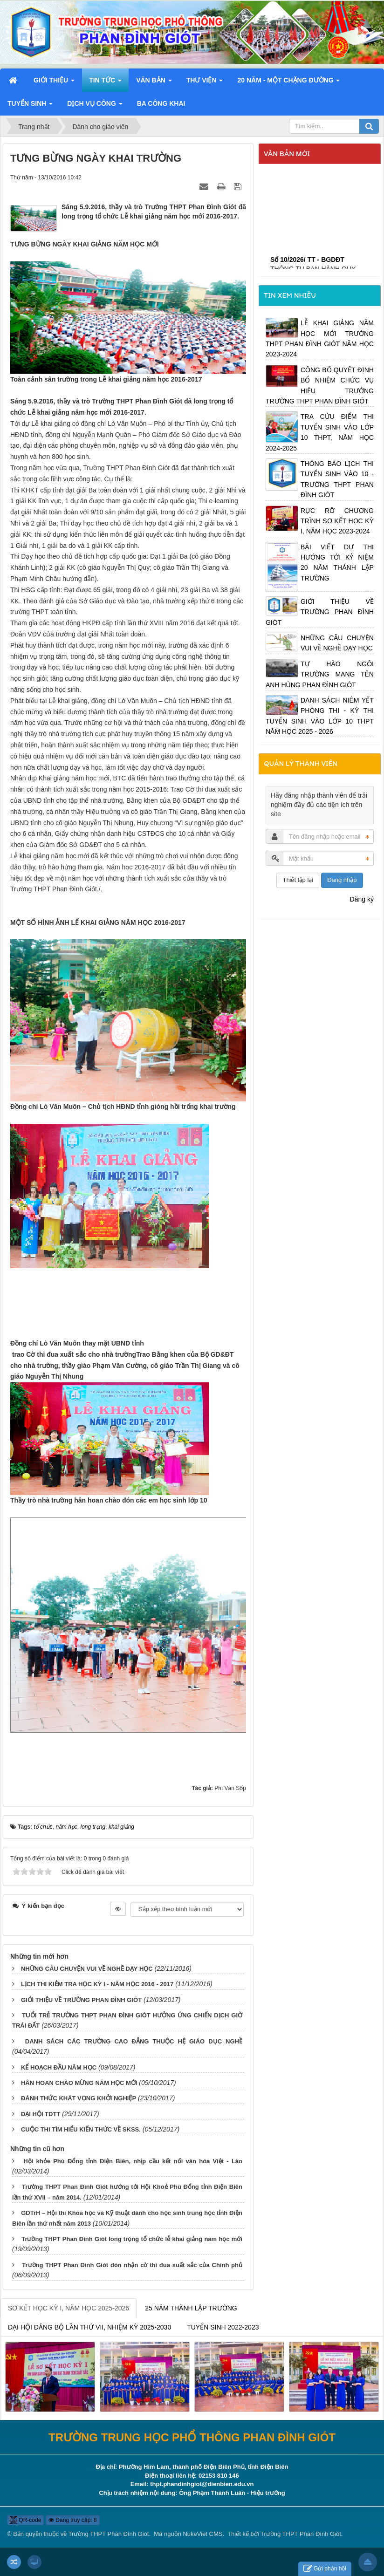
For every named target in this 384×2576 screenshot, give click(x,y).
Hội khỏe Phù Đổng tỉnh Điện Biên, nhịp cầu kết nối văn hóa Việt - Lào (132, 2161)
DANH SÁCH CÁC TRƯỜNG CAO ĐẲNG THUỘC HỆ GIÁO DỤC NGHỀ (133, 2041)
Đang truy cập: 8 (72, 2520)
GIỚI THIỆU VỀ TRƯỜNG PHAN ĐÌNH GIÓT (81, 1999)
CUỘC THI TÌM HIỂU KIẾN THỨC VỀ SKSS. (81, 2129)
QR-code (25, 2520)
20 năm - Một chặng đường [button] (288, 82)
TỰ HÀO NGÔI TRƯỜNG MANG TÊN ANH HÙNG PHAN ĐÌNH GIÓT (320, 674)
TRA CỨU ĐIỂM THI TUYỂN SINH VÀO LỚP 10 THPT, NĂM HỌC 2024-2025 (320, 432)
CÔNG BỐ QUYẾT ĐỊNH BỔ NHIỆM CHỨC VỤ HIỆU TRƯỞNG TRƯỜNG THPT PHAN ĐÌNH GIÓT (320, 385)
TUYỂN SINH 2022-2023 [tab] (223, 2327)
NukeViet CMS (202, 2533)
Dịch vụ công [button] (94, 106)
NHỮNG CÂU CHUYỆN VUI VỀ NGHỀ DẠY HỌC (87, 1968)
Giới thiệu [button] (54, 82)
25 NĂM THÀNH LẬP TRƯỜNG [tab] (191, 2308)
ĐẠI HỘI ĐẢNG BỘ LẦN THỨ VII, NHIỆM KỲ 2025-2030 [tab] (89, 2327)
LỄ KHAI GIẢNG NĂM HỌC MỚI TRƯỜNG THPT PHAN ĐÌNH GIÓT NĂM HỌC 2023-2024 (320, 338)
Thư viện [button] (204, 82)
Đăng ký (362, 899)
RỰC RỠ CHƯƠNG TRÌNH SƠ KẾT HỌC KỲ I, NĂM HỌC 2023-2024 (337, 521)
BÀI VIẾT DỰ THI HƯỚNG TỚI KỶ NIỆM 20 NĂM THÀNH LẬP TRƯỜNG (337, 562)
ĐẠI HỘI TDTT (40, 2114)
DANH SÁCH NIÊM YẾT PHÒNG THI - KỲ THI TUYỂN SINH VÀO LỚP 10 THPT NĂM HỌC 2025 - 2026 (320, 716)
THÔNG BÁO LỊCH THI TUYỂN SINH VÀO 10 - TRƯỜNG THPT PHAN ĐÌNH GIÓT (337, 479)
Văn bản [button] (154, 82)
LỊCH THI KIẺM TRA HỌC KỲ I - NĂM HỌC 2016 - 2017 (97, 1984)
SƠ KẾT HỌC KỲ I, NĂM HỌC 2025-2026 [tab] (68, 2308)
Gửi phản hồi (324, 2568)
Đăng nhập (342, 879)
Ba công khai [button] (161, 103)
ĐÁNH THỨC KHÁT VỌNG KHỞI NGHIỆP (78, 2098)
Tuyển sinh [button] (30, 106)
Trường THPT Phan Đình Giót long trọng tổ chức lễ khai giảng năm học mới (131, 2238)
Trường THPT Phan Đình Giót (109, 2533)
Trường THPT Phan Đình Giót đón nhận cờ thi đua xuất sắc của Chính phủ (132, 2265)
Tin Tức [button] (105, 82)
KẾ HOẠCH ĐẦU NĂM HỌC (58, 2067)
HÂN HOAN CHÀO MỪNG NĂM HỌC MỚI (79, 2082)
